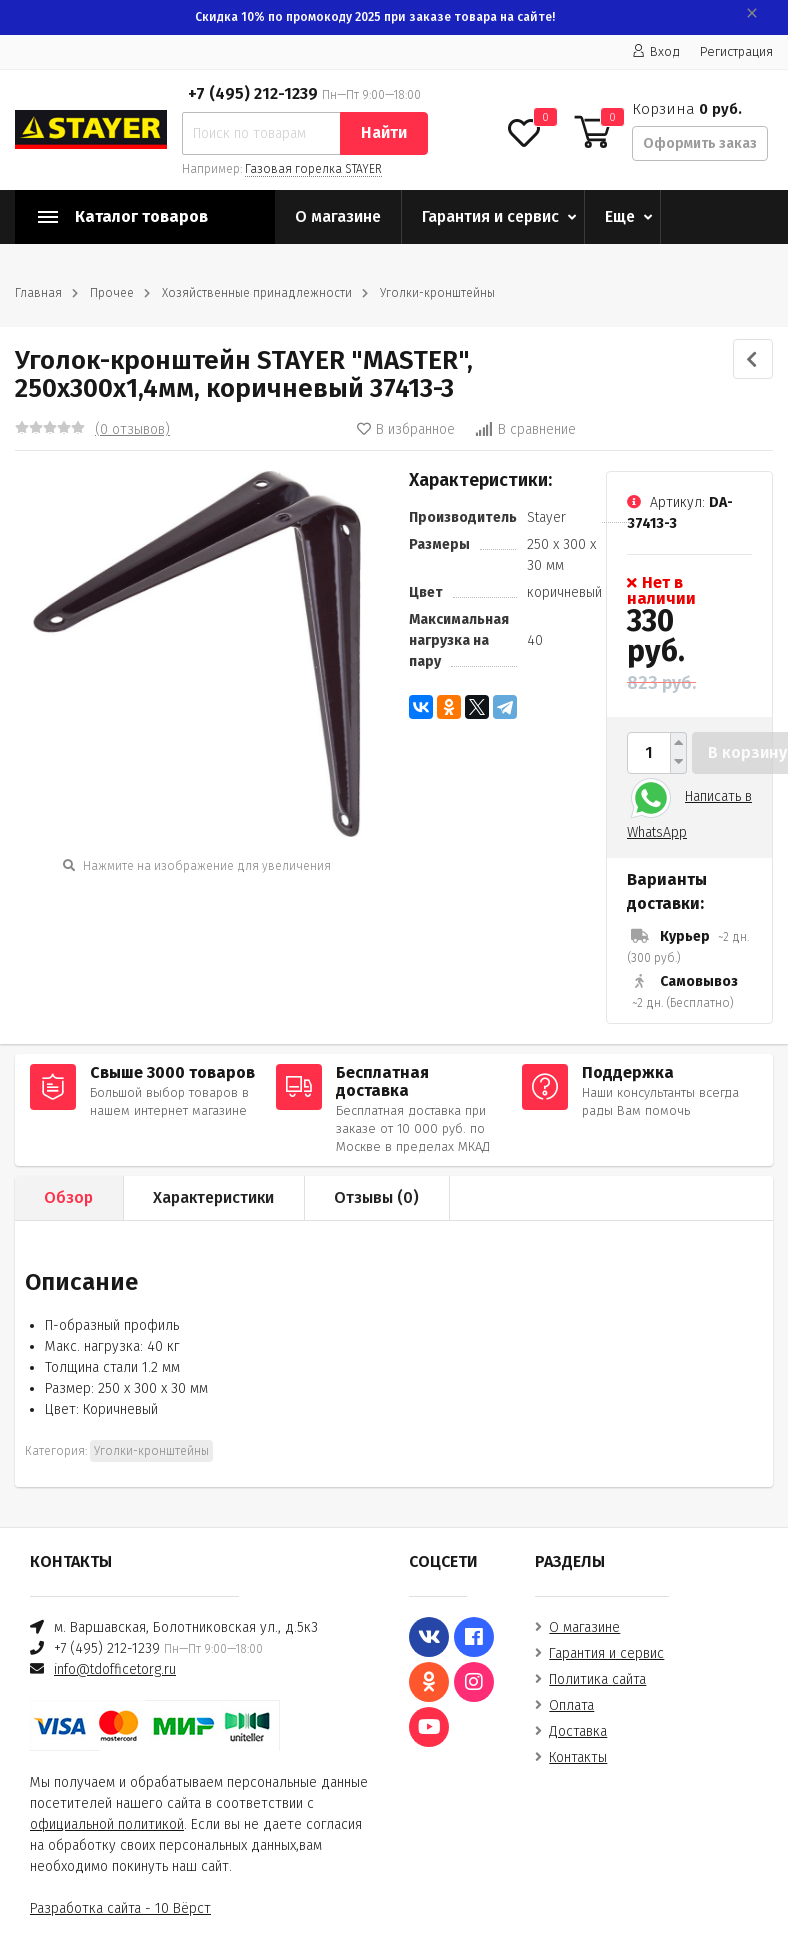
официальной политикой (107, 1824)
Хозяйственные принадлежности (257, 293)
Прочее (112, 293)
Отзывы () (376, 1197)
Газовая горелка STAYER (313, 169)
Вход (656, 51)
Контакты (578, 1757)
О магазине (338, 216)
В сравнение (525, 429)
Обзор (68, 1197)
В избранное (406, 429)
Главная (38, 293)
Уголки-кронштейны (437, 293)
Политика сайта (597, 1679)
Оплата (571, 1705)
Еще (620, 216)
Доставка (578, 1731)
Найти (384, 132)
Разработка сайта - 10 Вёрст (120, 1908)
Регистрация (736, 51)
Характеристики (213, 1197)
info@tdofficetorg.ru (115, 1669)
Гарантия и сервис (490, 216)
